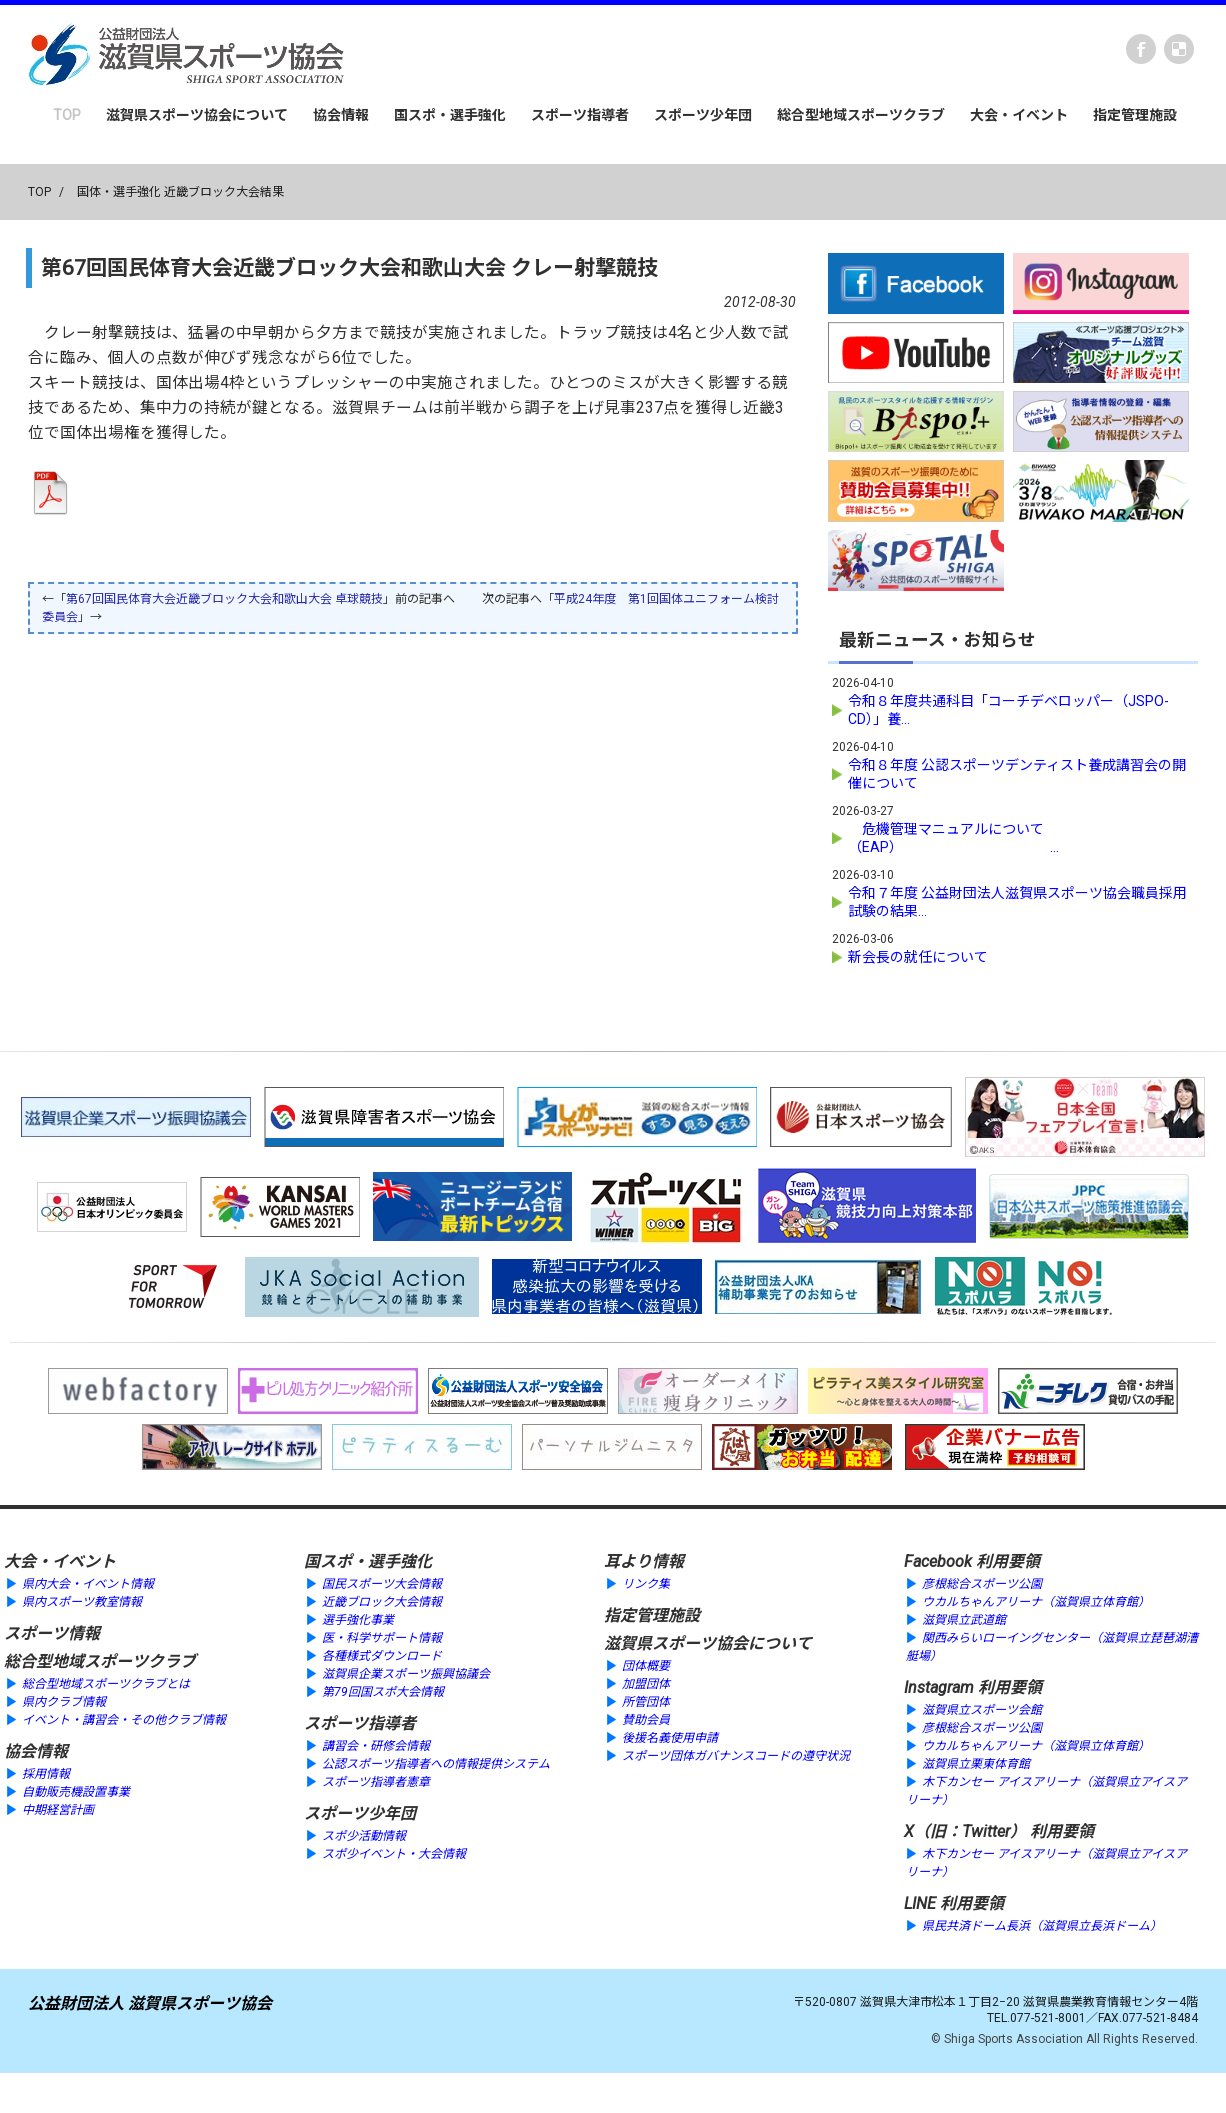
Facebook (1141, 49)
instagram (1179, 49)
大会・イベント (1019, 115)
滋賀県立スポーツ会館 (982, 1710)
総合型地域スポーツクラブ (861, 115)
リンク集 (646, 1584)
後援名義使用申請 (670, 1738)
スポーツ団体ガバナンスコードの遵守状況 (736, 1756)
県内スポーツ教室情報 (82, 1602)
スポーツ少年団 (703, 115)
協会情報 (341, 115)
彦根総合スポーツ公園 (982, 1584)
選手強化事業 (358, 1620)
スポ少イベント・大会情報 (394, 1854)
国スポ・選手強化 (450, 115)
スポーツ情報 (52, 1633)
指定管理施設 (1135, 115)
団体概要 (646, 1666)
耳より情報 (644, 1561)
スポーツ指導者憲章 (376, 1782)
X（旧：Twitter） (965, 1831)
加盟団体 (646, 1684)
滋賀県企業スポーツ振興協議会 (406, 1674)
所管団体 (646, 1702)
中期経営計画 (58, 1810)
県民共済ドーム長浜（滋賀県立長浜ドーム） (1042, 1926)
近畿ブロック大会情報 (382, 1602)
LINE (920, 1903)
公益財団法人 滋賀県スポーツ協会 (150, 2003)
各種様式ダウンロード (382, 1656)
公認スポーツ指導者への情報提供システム (436, 1764)
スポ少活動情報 (364, 1836)
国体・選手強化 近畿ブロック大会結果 (180, 192)
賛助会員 (646, 1720)
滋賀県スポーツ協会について (197, 115)
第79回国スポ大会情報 (383, 1692)
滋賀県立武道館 (964, 1620)
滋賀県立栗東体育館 (976, 1764)
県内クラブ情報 (64, 1702)
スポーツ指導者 (580, 115)
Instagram (939, 1687)
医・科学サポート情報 (382, 1638)
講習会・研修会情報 (376, 1746)
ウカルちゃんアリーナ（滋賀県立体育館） (1036, 1602)
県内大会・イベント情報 (88, 1584)
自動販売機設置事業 (76, 1792)
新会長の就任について (918, 957)
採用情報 (46, 1774)
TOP (67, 115)
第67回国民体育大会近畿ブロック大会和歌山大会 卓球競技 (224, 599)
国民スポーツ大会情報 (382, 1584)
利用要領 (1008, 1561)
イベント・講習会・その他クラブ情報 (124, 1720)
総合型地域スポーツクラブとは (106, 1684)
